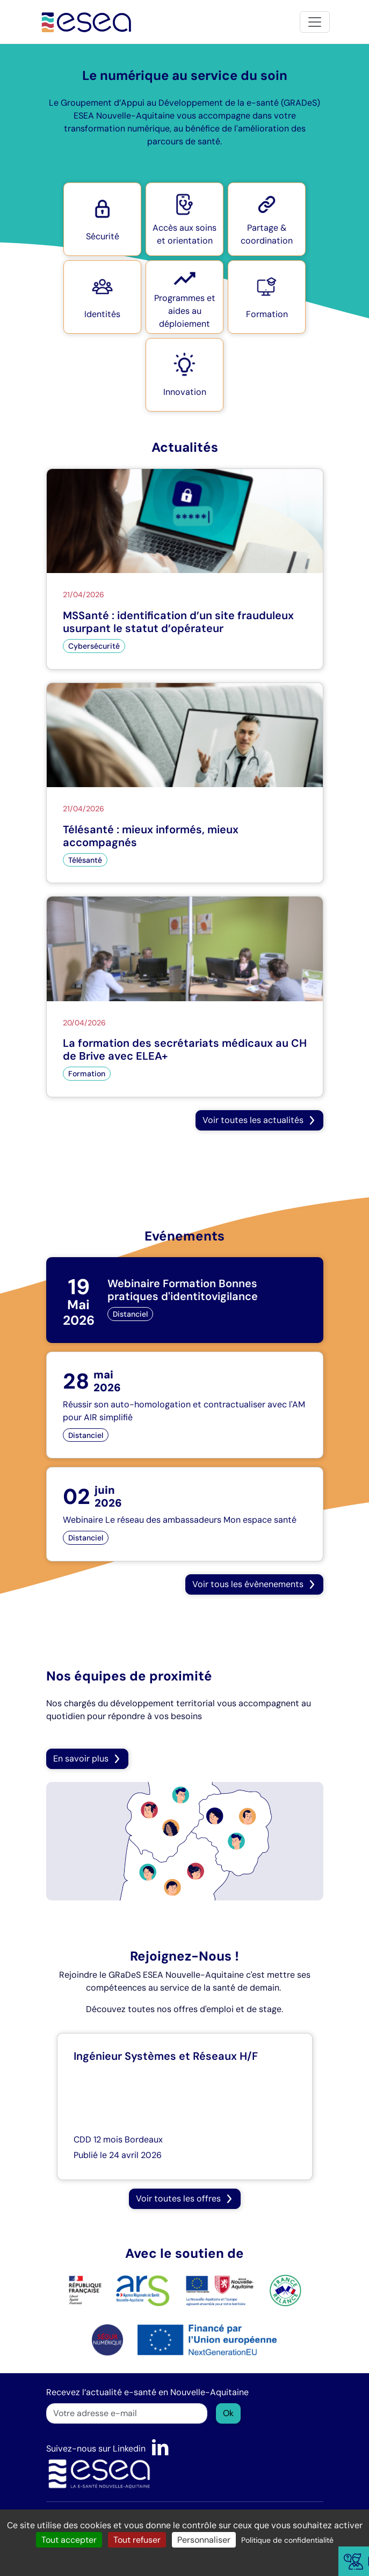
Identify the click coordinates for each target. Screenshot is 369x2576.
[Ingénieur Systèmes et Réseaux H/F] (185, 2106)
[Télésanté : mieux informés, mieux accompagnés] (184, 783)
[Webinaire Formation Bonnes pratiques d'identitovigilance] (184, 1300)
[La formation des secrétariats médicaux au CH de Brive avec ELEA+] (184, 996)
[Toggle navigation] (315, 22)
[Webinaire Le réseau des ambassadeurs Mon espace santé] (184, 1514)
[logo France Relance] (285, 2289)
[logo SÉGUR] (107, 2339)
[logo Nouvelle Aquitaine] (220, 2289)
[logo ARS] (119, 2289)
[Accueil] (87, 21)
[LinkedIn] (160, 2448)
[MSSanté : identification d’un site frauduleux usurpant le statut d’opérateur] (184, 569)
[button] (102, 219)
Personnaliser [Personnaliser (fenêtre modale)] (203, 2539)
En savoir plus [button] (87, 1758)
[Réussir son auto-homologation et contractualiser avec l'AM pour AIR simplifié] (184, 1405)
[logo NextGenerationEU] (206, 2339)
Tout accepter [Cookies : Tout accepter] (69, 2539)
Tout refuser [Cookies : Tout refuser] (137, 2539)
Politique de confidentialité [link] (287, 2540)
